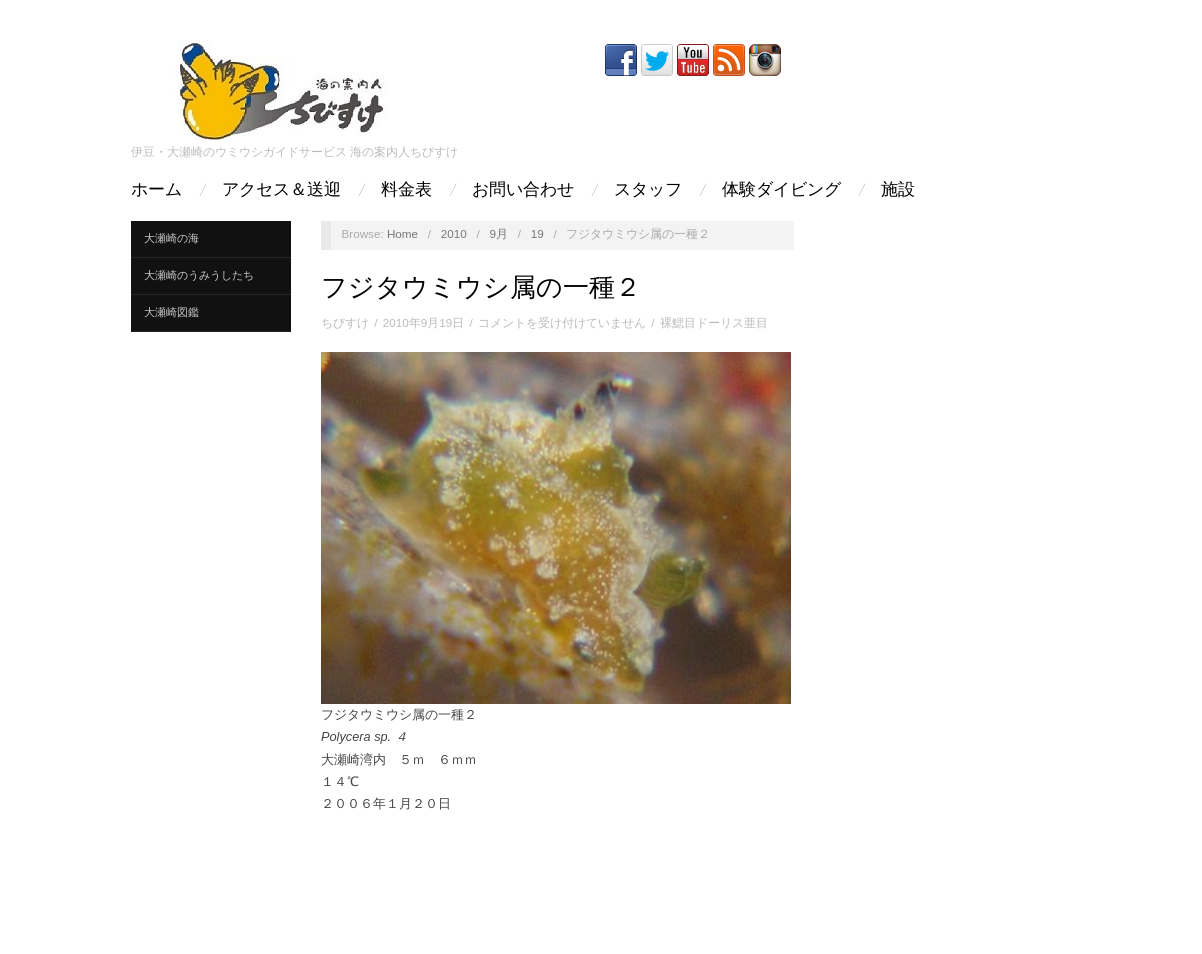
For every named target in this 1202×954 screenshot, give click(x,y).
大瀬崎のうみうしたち (199, 275)
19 (537, 233)
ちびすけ (345, 322)
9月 (498, 233)
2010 (454, 233)
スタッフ (648, 189)
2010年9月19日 (423, 322)
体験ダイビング (781, 189)
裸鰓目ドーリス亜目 (714, 322)
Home (402, 233)
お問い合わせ (523, 189)
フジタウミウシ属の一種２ (481, 287)
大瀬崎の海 (171, 238)
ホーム (156, 189)
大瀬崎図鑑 (171, 312)
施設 (898, 189)
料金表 (406, 189)
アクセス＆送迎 (281, 189)
